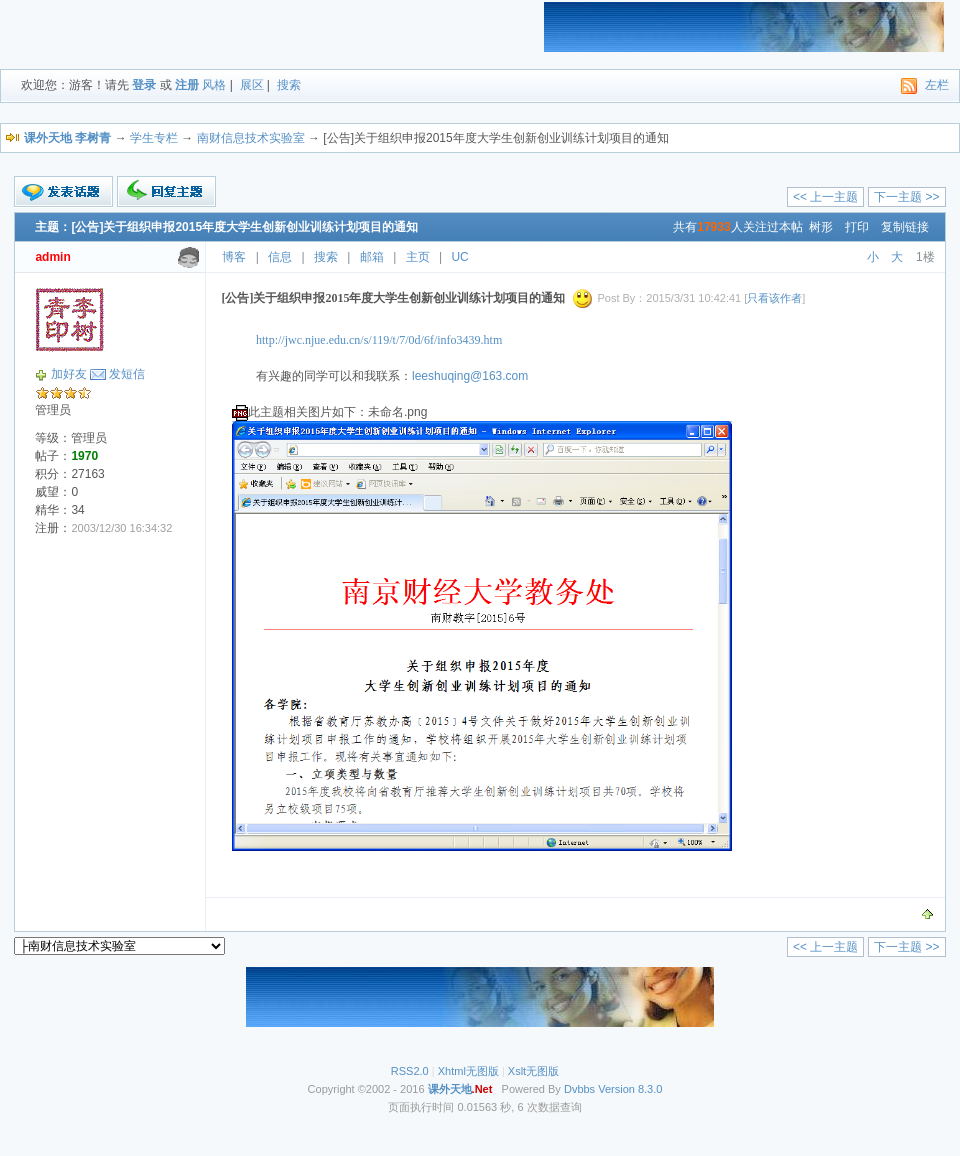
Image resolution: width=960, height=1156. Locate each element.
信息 (280, 257)
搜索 (289, 85)
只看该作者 (774, 298)
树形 (821, 227)
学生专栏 (154, 138)
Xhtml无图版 (468, 1071)
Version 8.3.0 (630, 1089)
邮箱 (372, 257)
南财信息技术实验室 (251, 138)
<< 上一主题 (825, 197)
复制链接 (905, 227)
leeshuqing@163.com (470, 376)
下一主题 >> (906, 197)
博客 (234, 257)
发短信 (127, 374)
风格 (214, 85)
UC (459, 257)
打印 (857, 227)
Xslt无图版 (533, 1071)
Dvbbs (579, 1089)
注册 (187, 85)
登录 (144, 85)
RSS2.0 (410, 1071)
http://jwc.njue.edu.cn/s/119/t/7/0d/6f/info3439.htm (379, 340)
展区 (252, 85)
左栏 (937, 85)
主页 (418, 257)
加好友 (69, 374)
